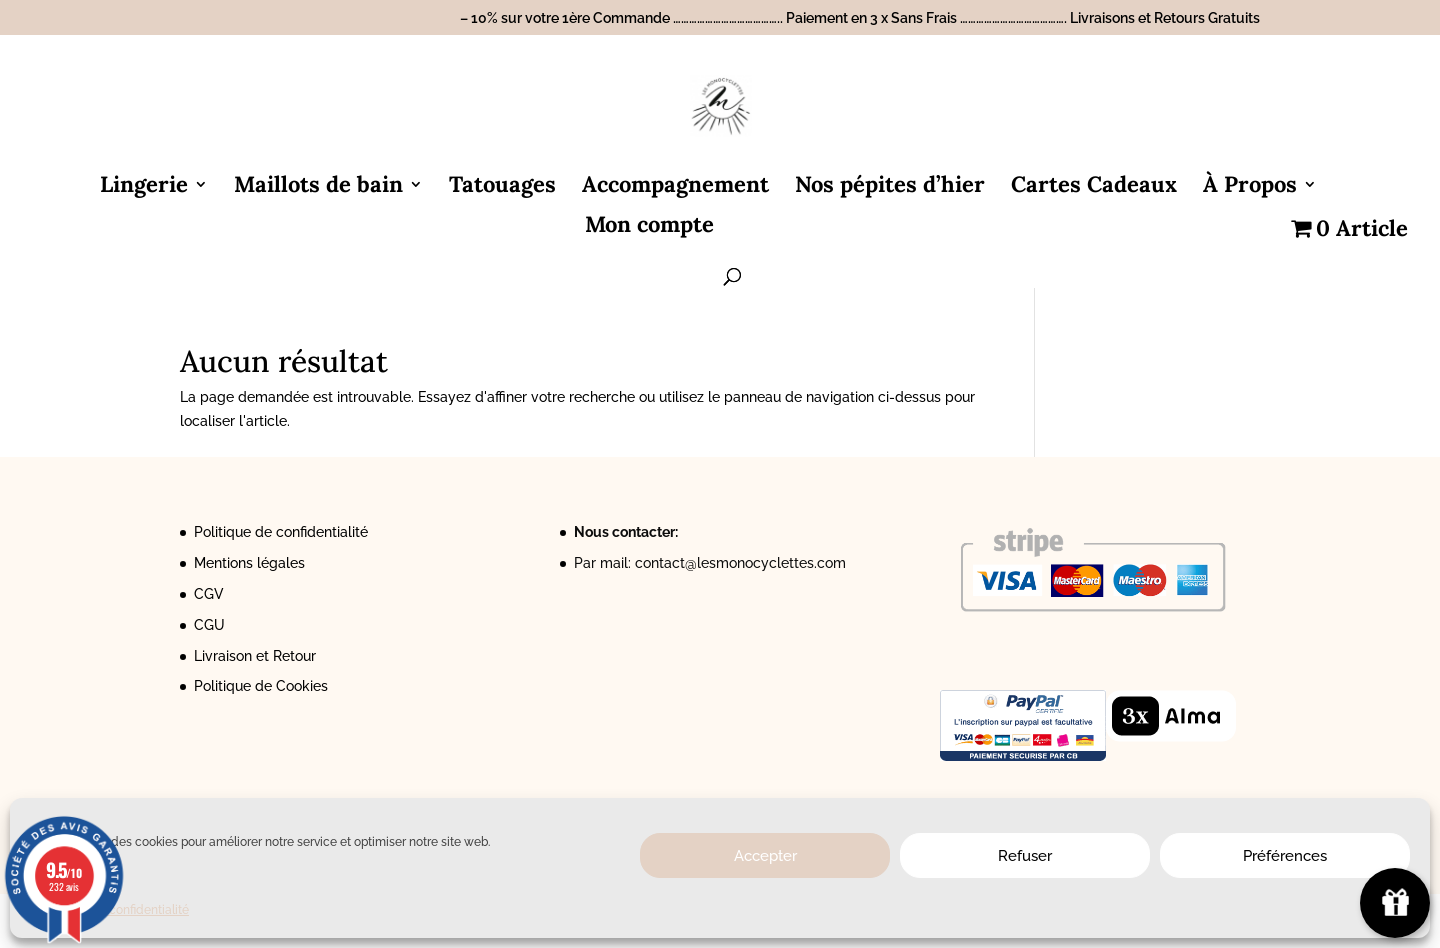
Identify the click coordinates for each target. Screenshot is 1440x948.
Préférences (1285, 856)
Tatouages (502, 187)
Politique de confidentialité (281, 532)
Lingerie (144, 187)
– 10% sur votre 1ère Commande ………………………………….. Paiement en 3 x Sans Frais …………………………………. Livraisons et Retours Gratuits (860, 18)
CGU (209, 625)
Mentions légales (249, 563)
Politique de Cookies (261, 686)
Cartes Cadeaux (1094, 187)
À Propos (1250, 187)
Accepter (765, 856)
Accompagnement (675, 187)
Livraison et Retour (255, 656)
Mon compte (649, 227)
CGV (209, 594)
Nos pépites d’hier (890, 187)
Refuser (1025, 856)
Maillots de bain (318, 187)
